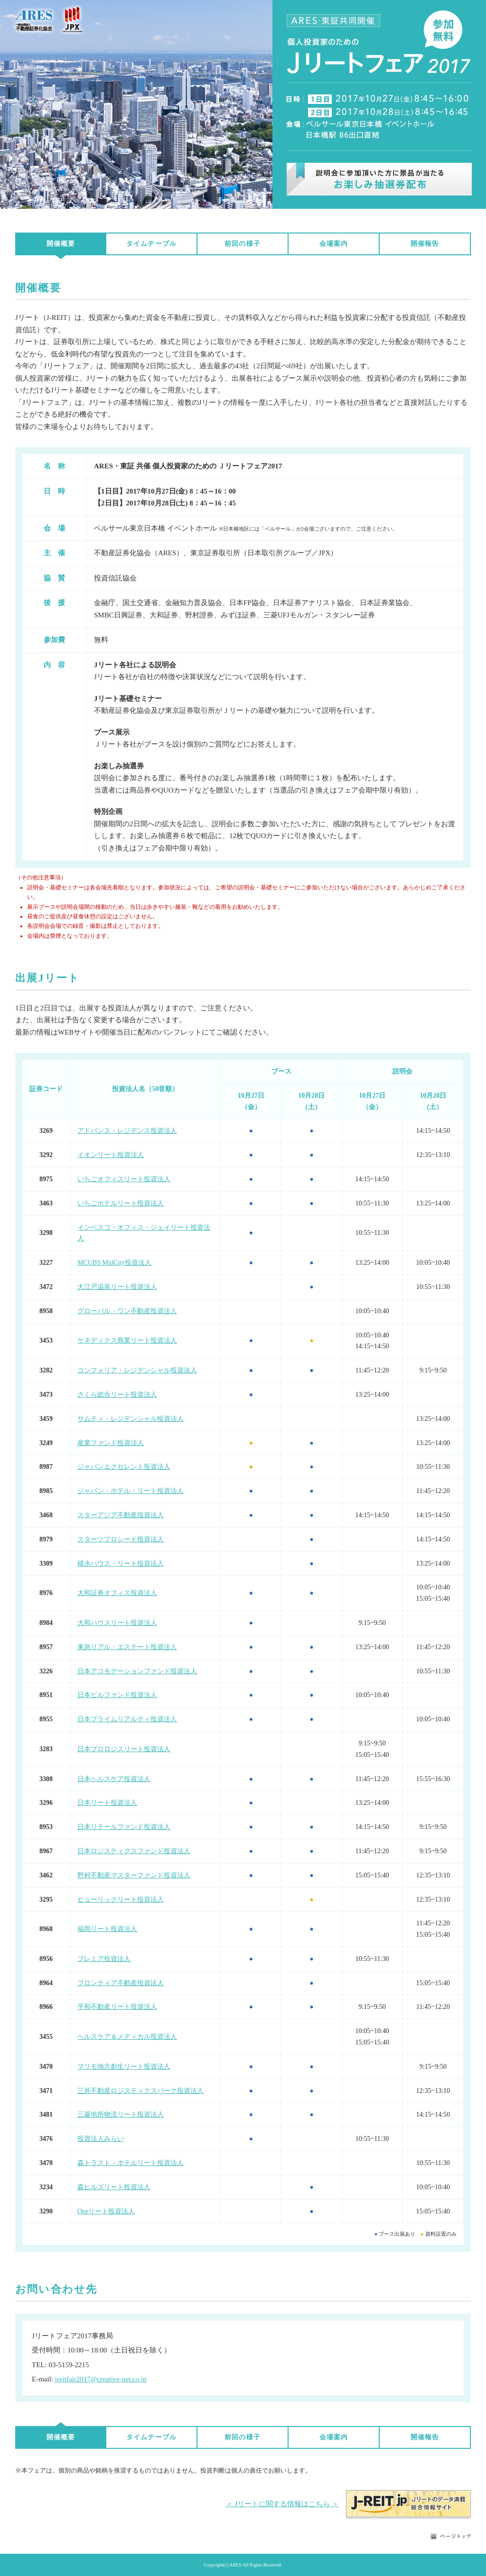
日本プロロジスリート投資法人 (123, 1749)
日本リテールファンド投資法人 (123, 1826)
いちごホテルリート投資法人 (120, 1203)
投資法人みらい (100, 2138)
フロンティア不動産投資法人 (120, 1983)
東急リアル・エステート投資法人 (127, 1647)
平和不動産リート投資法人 (117, 2006)
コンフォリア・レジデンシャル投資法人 (137, 1370)
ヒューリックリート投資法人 (120, 1899)
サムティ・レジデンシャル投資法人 (130, 1418)
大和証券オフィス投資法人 (117, 1592)
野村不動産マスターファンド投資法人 (133, 1875)
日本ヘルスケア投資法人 (113, 1779)
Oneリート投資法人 (106, 2211)
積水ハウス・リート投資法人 (120, 1563)
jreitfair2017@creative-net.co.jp (101, 2379)
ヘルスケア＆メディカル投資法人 (127, 2036)
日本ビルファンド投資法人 (117, 1695)
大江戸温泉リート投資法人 (117, 1286)
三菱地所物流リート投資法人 (120, 2114)
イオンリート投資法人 (110, 1154)
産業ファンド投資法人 (110, 1443)
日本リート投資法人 (107, 1802)
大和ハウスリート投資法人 (117, 1622)
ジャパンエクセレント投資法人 (123, 1466)
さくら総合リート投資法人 (117, 1394)
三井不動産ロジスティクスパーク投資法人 (140, 2090)
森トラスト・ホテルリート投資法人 (130, 2162)
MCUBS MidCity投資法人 (114, 1262)
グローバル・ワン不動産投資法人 (127, 1311)
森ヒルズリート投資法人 (113, 2187)
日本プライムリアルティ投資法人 (127, 1719)
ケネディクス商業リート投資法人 (127, 1340)
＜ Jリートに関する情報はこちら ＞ (282, 2504)
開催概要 (61, 243)
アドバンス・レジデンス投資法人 (127, 1130)
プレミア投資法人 (104, 1958)
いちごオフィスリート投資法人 (123, 1179)
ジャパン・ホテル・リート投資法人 (130, 1490)
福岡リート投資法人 (107, 1928)
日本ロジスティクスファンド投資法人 (133, 1851)
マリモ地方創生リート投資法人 (123, 2066)
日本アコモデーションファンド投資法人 (137, 1671)
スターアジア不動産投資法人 (120, 1515)
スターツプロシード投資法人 (120, 1539)
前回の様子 (242, 243)
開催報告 (425, 243)
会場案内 (333, 243)
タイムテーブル (151, 243)
